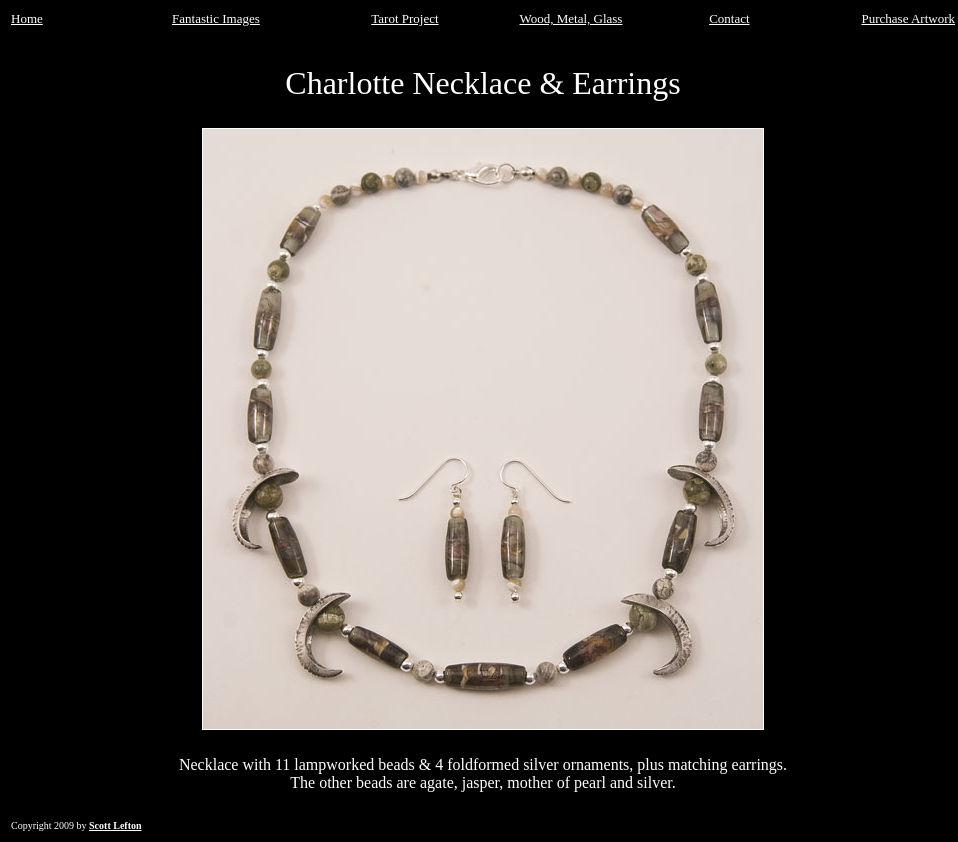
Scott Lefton (115, 825)
